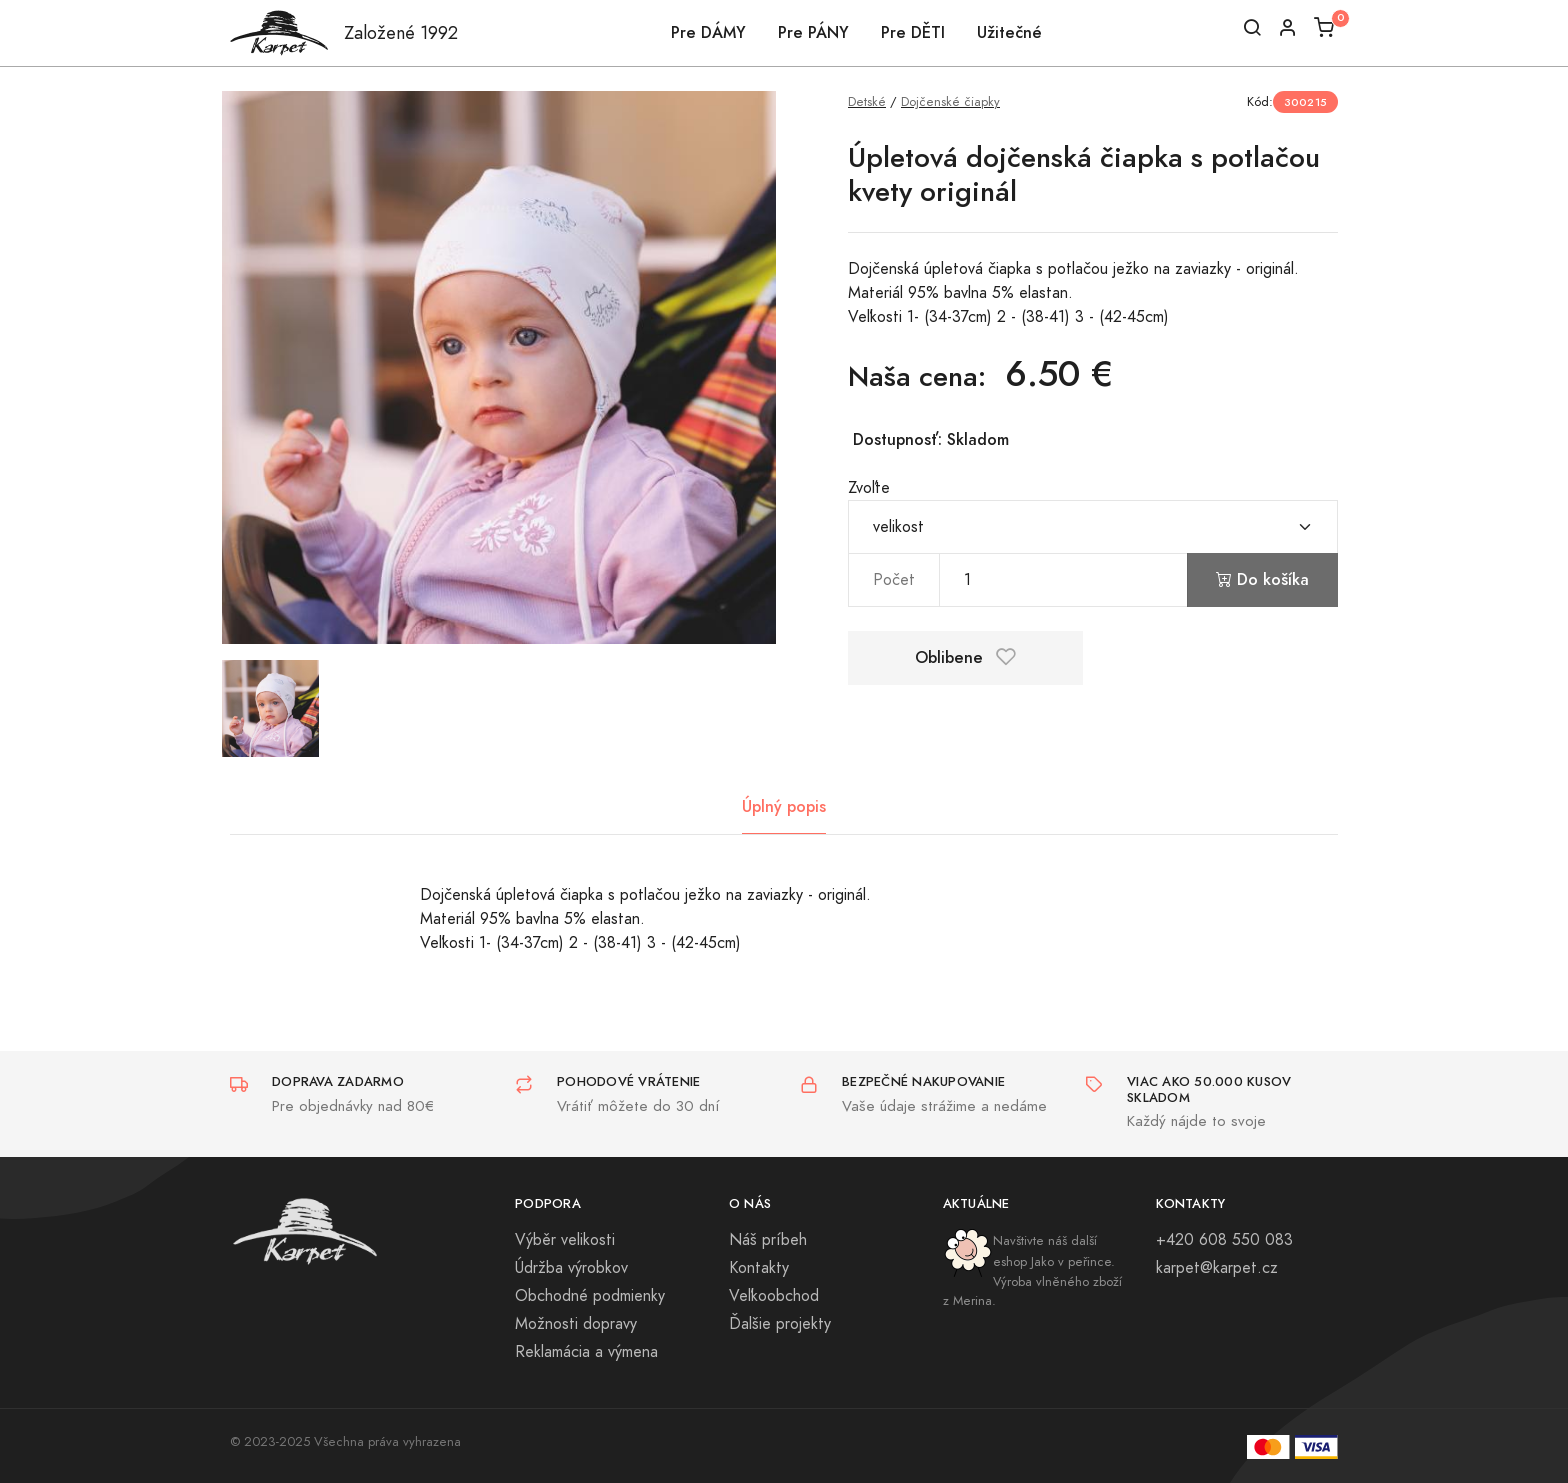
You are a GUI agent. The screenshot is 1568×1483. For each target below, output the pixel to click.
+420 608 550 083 (1224, 1240)
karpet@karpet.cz (1217, 1268)
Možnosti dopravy (576, 1324)
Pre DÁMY (708, 32)
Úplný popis (784, 806)
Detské (867, 101)
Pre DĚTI (913, 32)
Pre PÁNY (813, 32)
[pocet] (1063, 580)
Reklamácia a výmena (586, 1352)
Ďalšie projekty (780, 1324)
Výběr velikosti (565, 1240)
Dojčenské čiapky (950, 101)
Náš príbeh (768, 1240)
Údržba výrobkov (571, 1268)
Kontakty (759, 1268)
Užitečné (1009, 32)
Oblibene (965, 657)
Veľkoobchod (774, 1296)
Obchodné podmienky (590, 1296)
